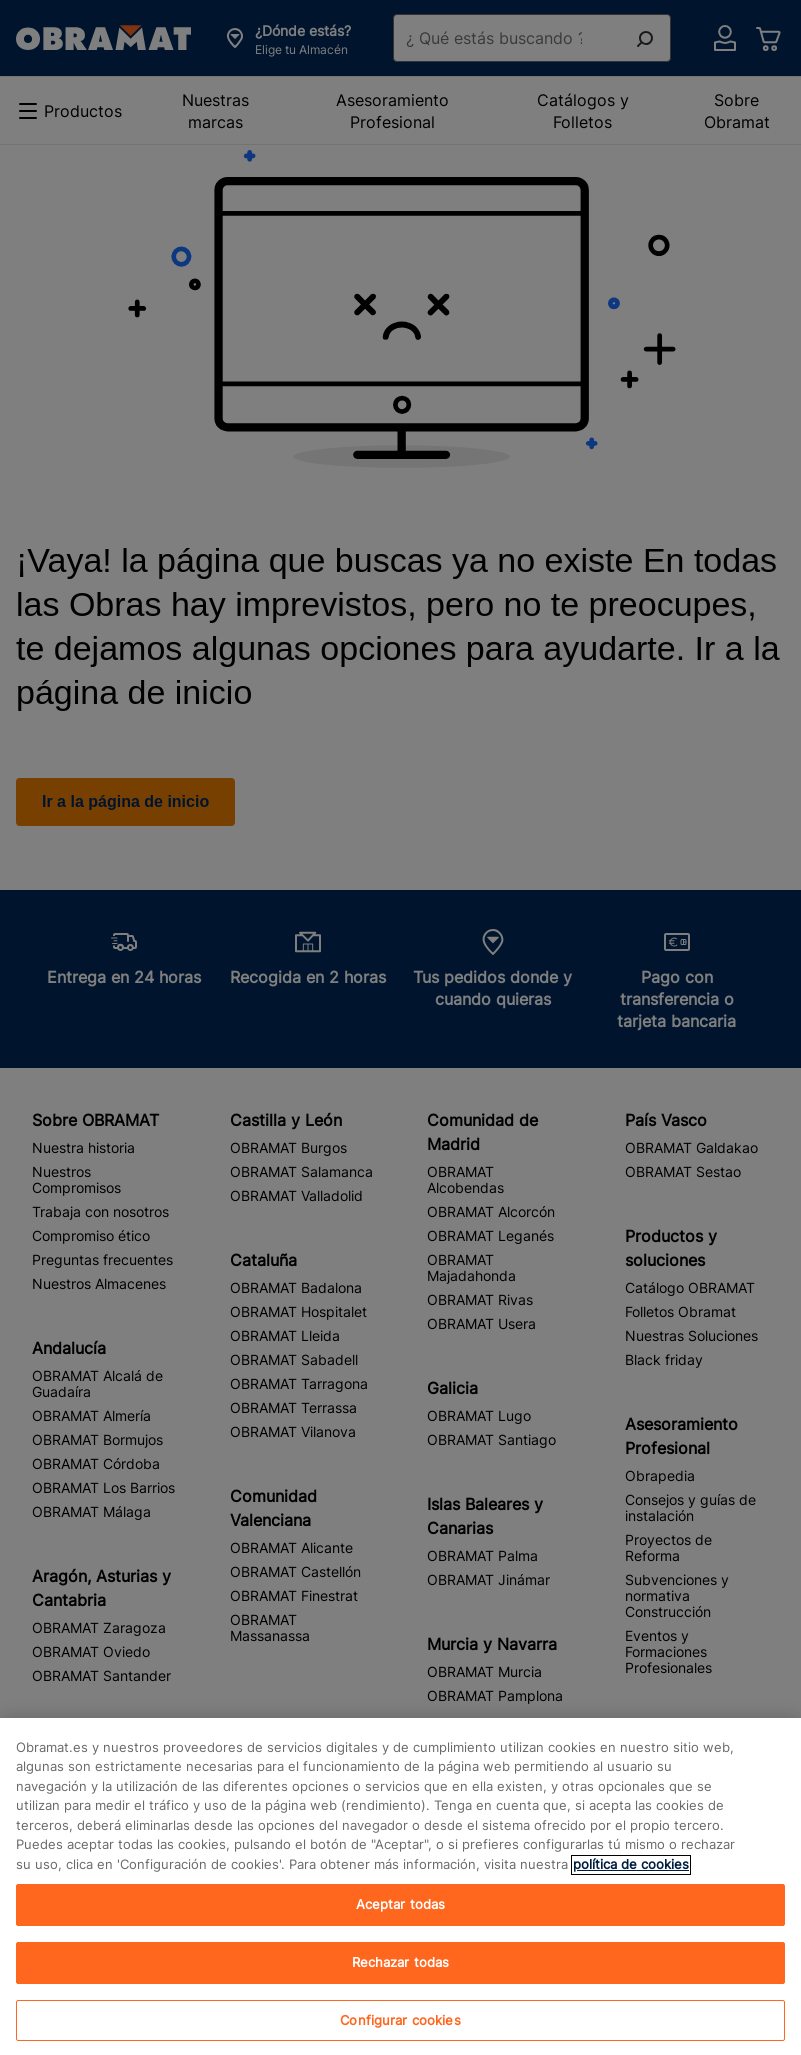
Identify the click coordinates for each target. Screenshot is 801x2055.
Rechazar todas (401, 1978)
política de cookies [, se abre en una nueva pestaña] (631, 1880)
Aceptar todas (401, 1920)
